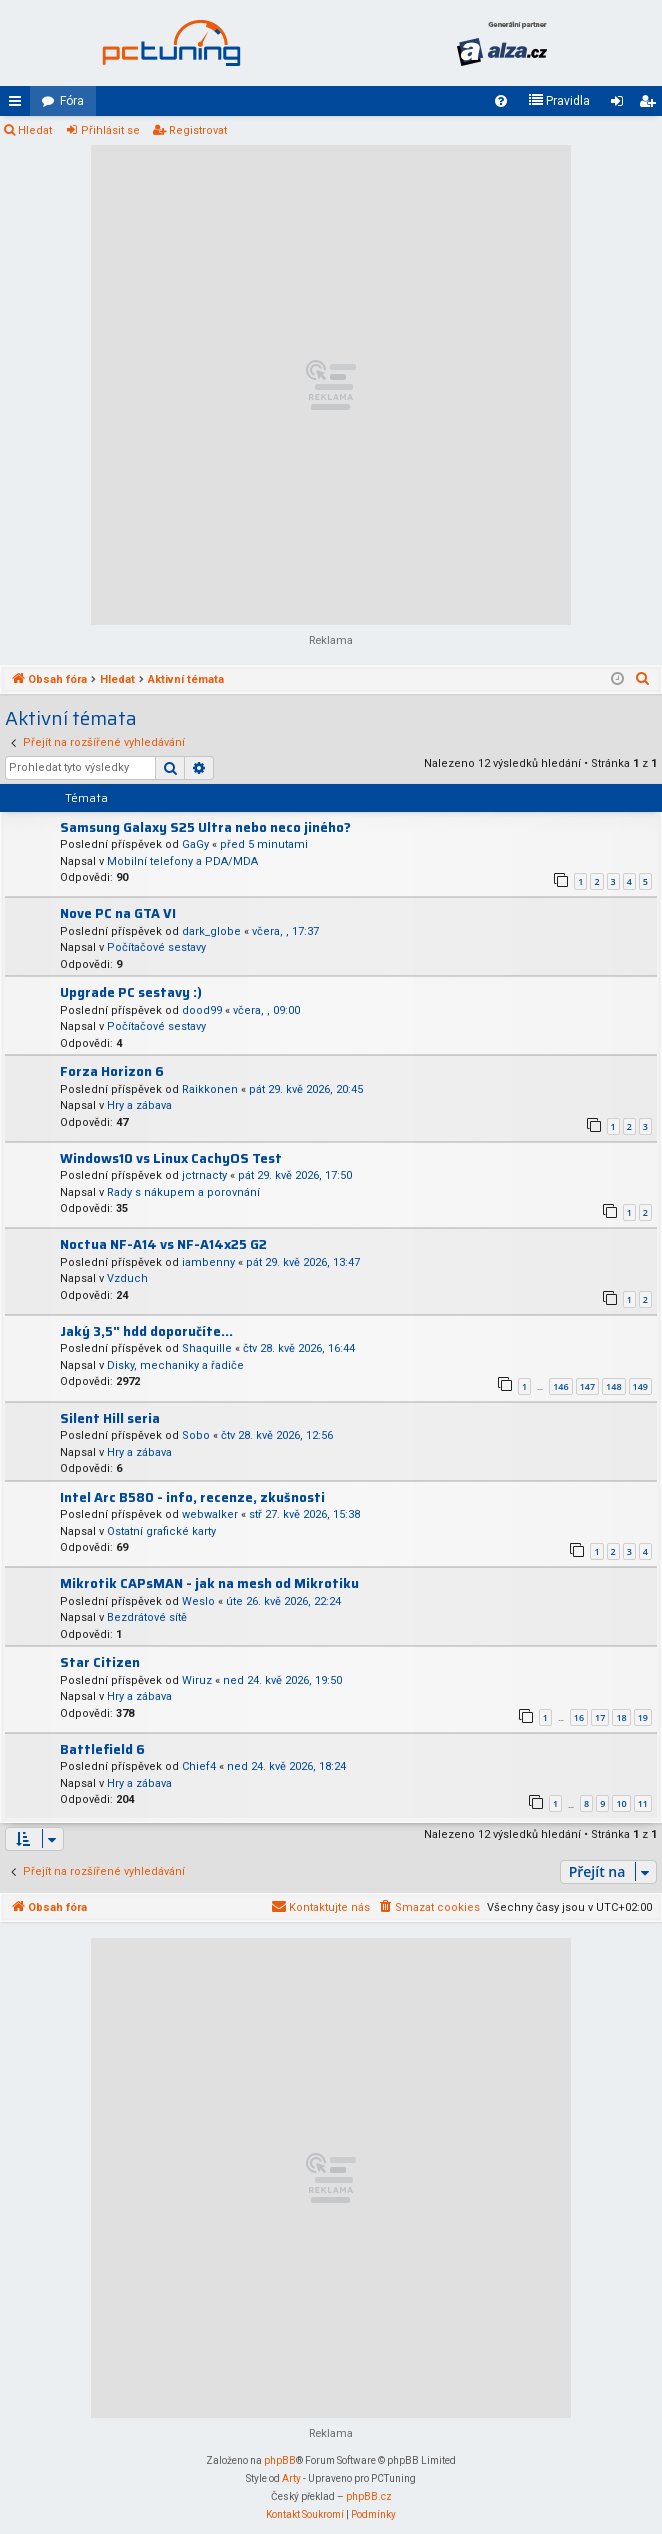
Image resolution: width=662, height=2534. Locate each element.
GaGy (195, 844)
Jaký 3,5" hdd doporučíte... (146, 1331)
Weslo (198, 1601)
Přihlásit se (110, 130)
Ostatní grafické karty (161, 1531)
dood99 (202, 1010)
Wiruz (197, 1680)
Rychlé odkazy (19, 105)
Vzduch (127, 1278)
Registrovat (198, 130)
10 (621, 1803)
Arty (291, 2478)
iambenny (208, 1262)
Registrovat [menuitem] (651, 105)
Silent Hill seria (110, 1418)
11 (643, 1803)
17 (600, 1717)
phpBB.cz (369, 2496)
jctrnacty (204, 1175)
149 (640, 1386)
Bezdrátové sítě (147, 1617)
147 (587, 1386)
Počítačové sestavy (156, 947)
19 (643, 1717)
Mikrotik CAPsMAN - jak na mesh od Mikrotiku (209, 1583)
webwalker (210, 1514)
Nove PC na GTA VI (118, 913)
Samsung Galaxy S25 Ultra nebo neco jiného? (205, 827)
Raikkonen (210, 1089)
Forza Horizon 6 (112, 1071)
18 (621, 1717)
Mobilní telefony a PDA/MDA (182, 861)
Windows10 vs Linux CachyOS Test (171, 1158)
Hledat (35, 130)
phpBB (280, 2460)
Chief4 (199, 1766)
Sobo (196, 1435)
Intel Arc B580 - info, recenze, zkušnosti (192, 1497)
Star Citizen (100, 1662)
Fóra (72, 101)
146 (560, 1386)
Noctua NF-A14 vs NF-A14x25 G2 (163, 1244)
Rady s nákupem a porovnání (183, 1192)
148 (613, 1386)
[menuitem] (501, 101)
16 (579, 1717)
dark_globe (211, 931)
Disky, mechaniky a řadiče (175, 1365)
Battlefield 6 (102, 1749)
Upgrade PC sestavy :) (131, 992)
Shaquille (207, 1348)
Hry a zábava (139, 1105)
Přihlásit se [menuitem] (621, 105)
